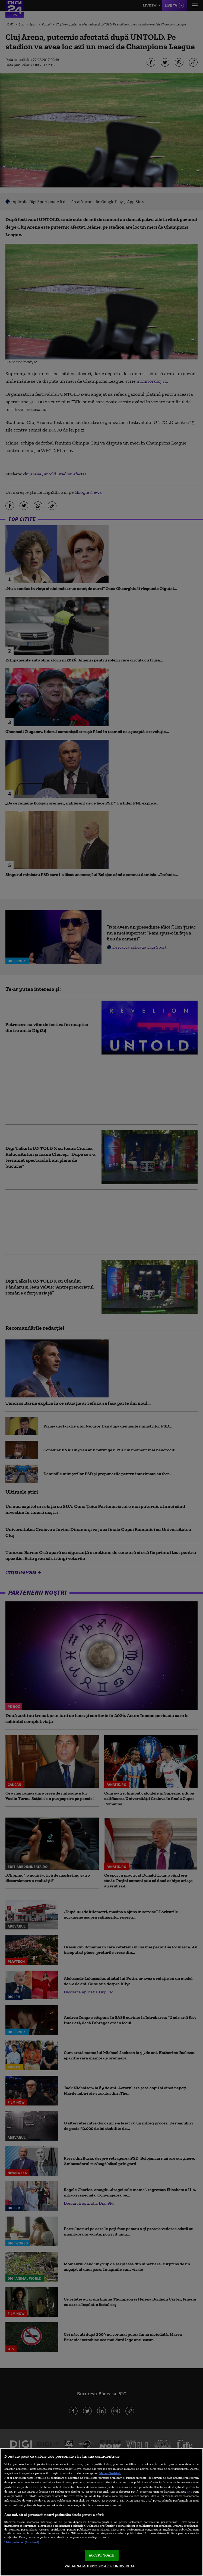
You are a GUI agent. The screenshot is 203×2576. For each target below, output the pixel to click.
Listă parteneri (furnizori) (21, 2542)
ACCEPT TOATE (102, 2555)
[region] (101, 2512)
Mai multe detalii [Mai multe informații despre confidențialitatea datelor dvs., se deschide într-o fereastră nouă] (110, 2473)
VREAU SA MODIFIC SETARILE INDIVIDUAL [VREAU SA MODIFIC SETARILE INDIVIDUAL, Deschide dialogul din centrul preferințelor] (100, 2566)
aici (189, 2491)
